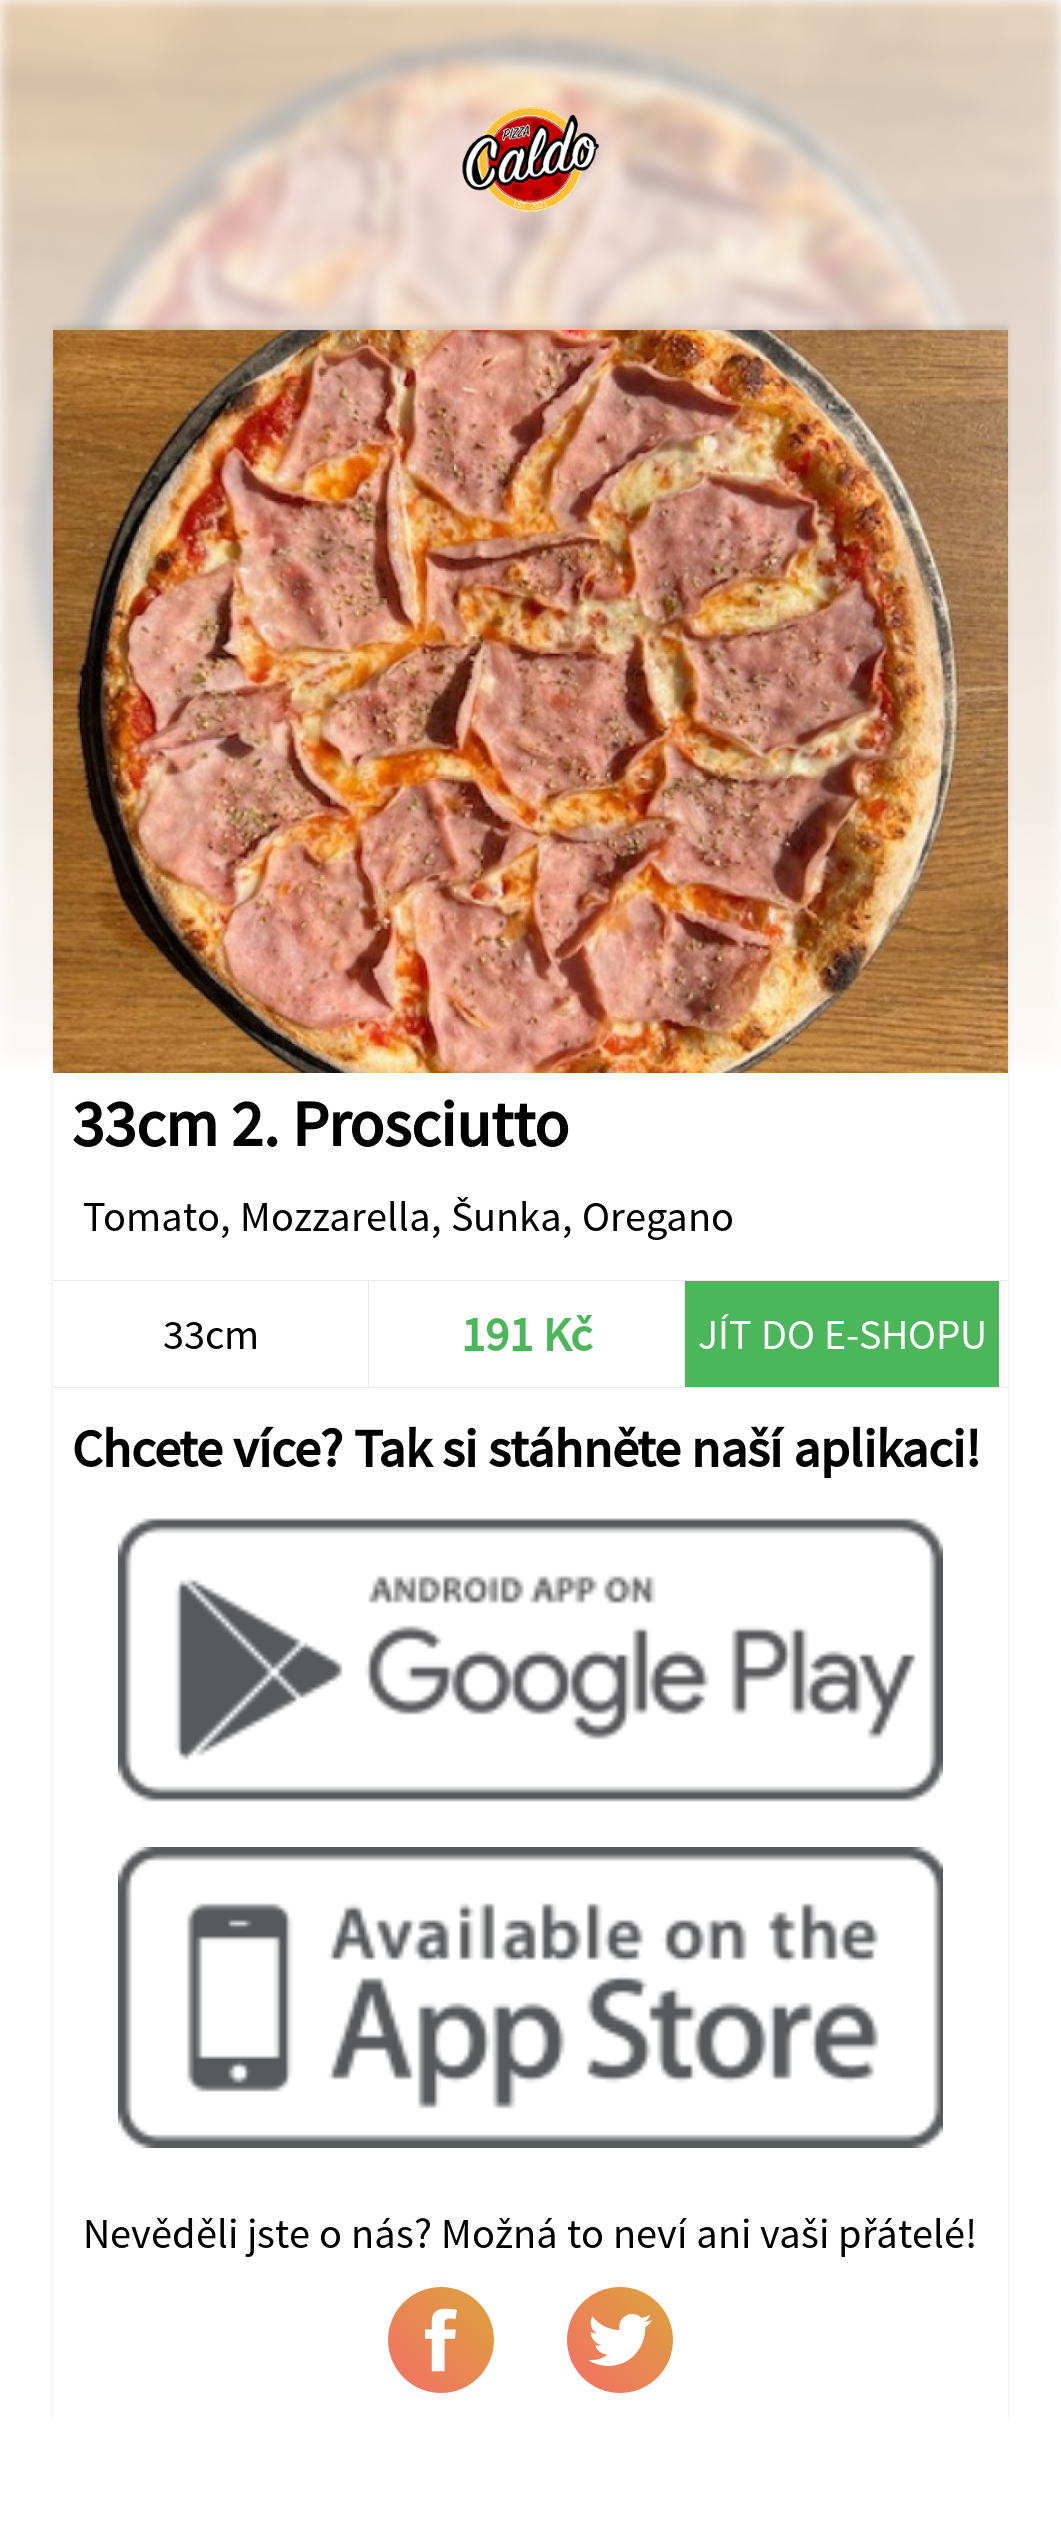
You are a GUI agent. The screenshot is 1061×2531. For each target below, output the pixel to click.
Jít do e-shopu (842, 1334)
